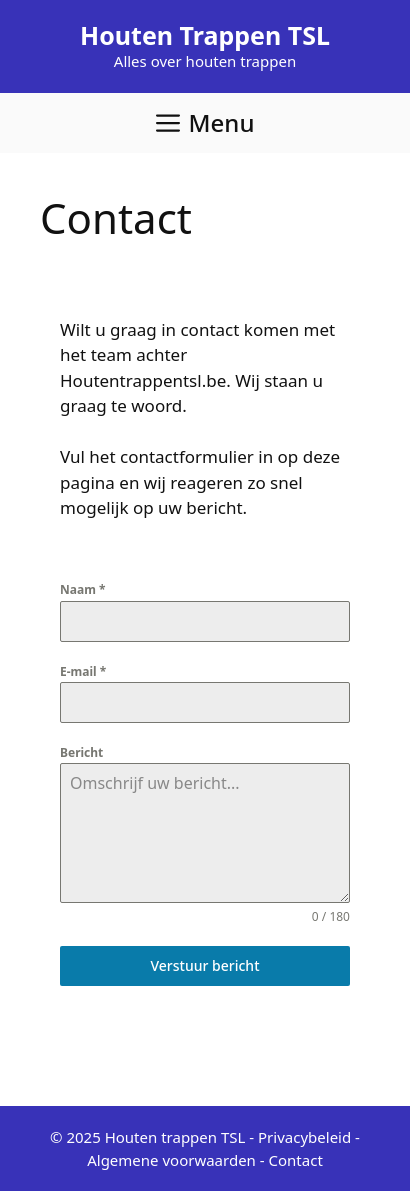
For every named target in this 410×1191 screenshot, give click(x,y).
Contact (296, 1160)
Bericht (81, 752)
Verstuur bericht (204, 965)
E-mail (83, 671)
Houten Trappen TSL (205, 35)
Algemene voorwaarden (171, 1160)
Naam (82, 589)
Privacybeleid (304, 1137)
